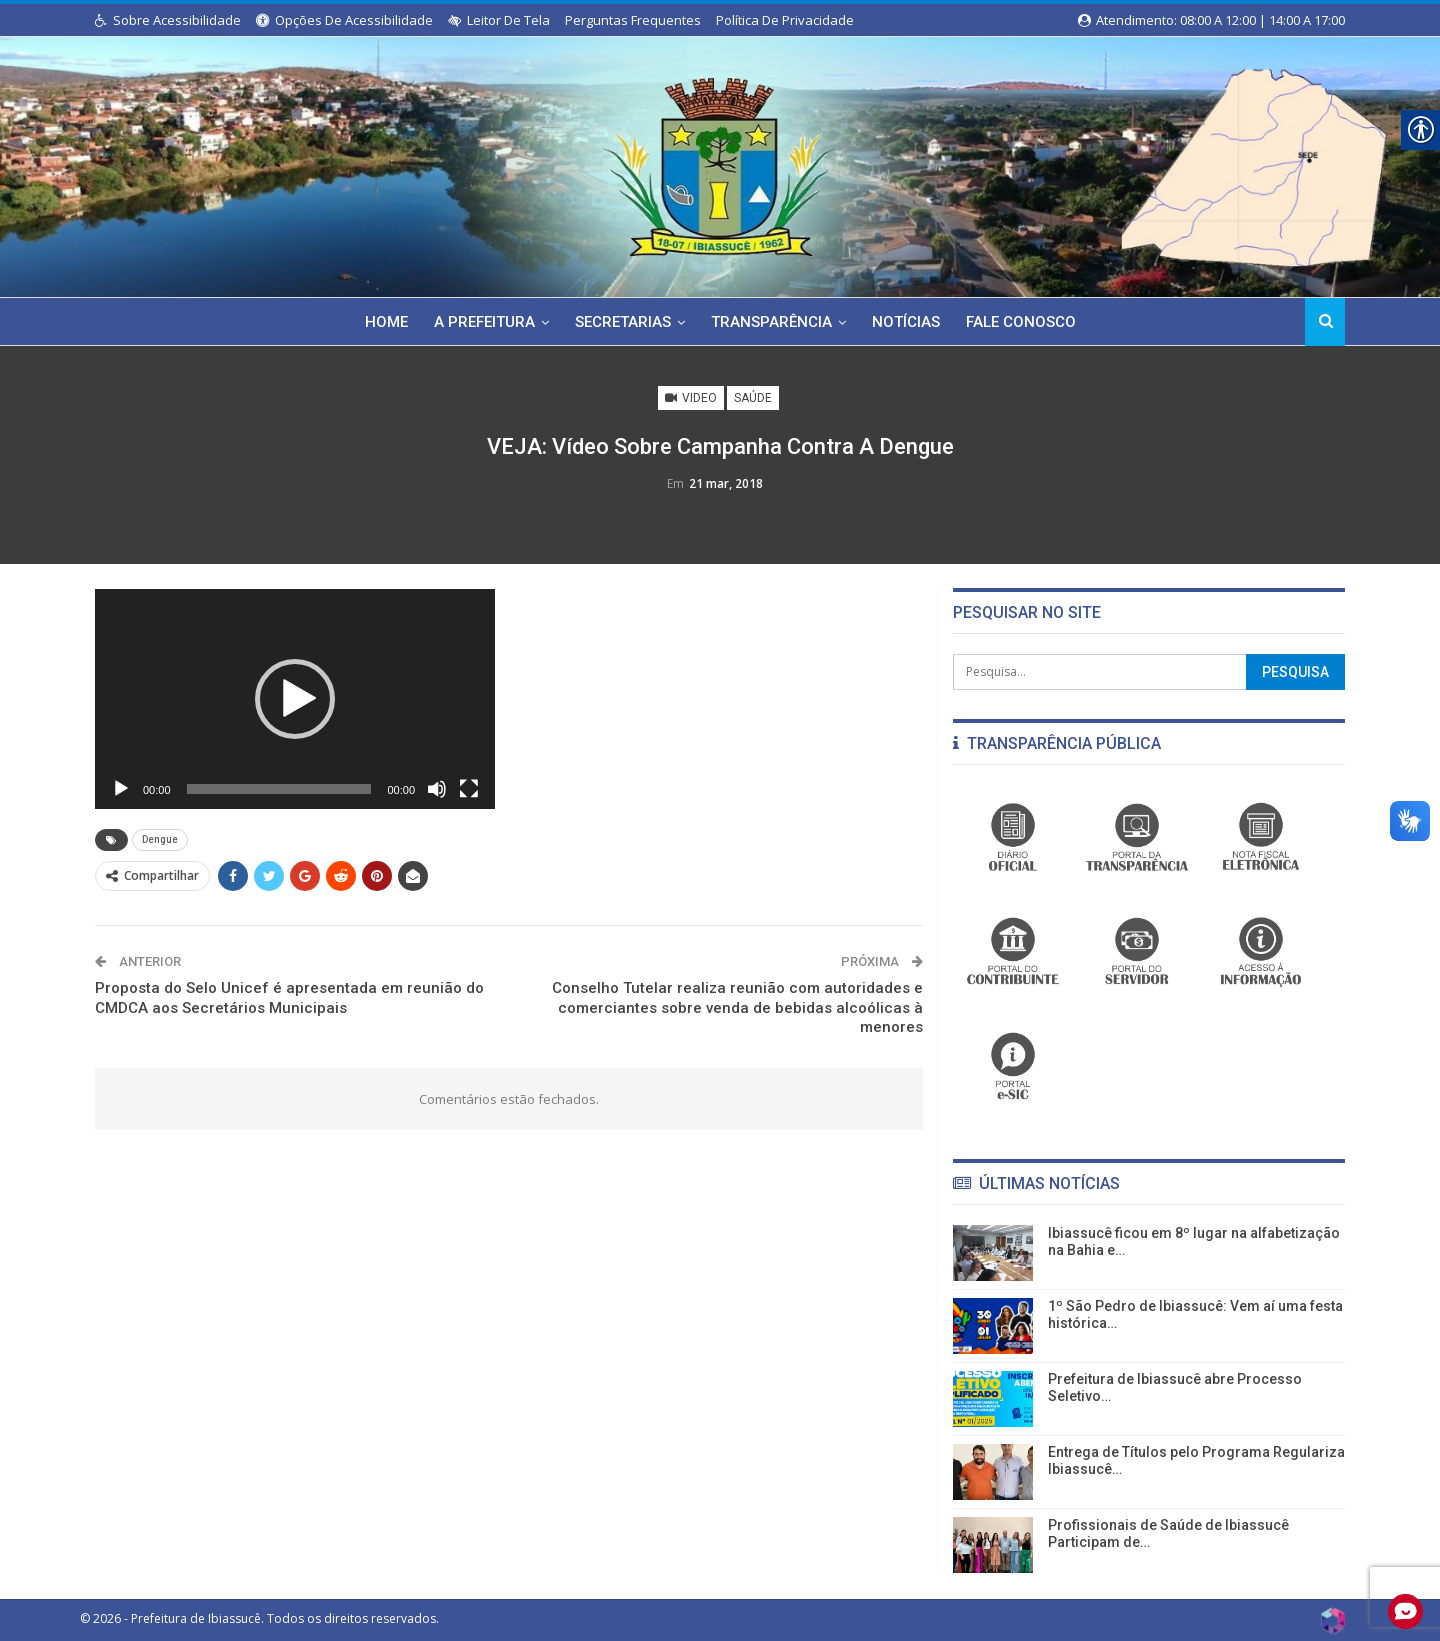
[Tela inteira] (469, 789)
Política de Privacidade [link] (785, 20)
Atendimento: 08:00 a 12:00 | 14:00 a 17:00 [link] (1211, 20)
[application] (295, 699)
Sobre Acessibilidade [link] (168, 20)
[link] (720, 163)
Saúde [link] (753, 398)
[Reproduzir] (121, 789)
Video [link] (691, 398)
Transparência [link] (772, 322)
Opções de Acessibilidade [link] (344, 20)
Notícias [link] (910, 322)
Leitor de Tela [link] (499, 20)
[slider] (279, 789)
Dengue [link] (160, 839)
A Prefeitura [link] (479, 322)
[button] (295, 699)
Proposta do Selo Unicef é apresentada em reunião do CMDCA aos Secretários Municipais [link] (289, 998)
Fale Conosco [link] (1028, 322)
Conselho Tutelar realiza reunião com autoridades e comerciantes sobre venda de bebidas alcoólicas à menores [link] (737, 1007)
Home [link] (378, 322)
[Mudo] (437, 789)
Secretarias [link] (621, 322)
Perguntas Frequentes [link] (633, 20)
